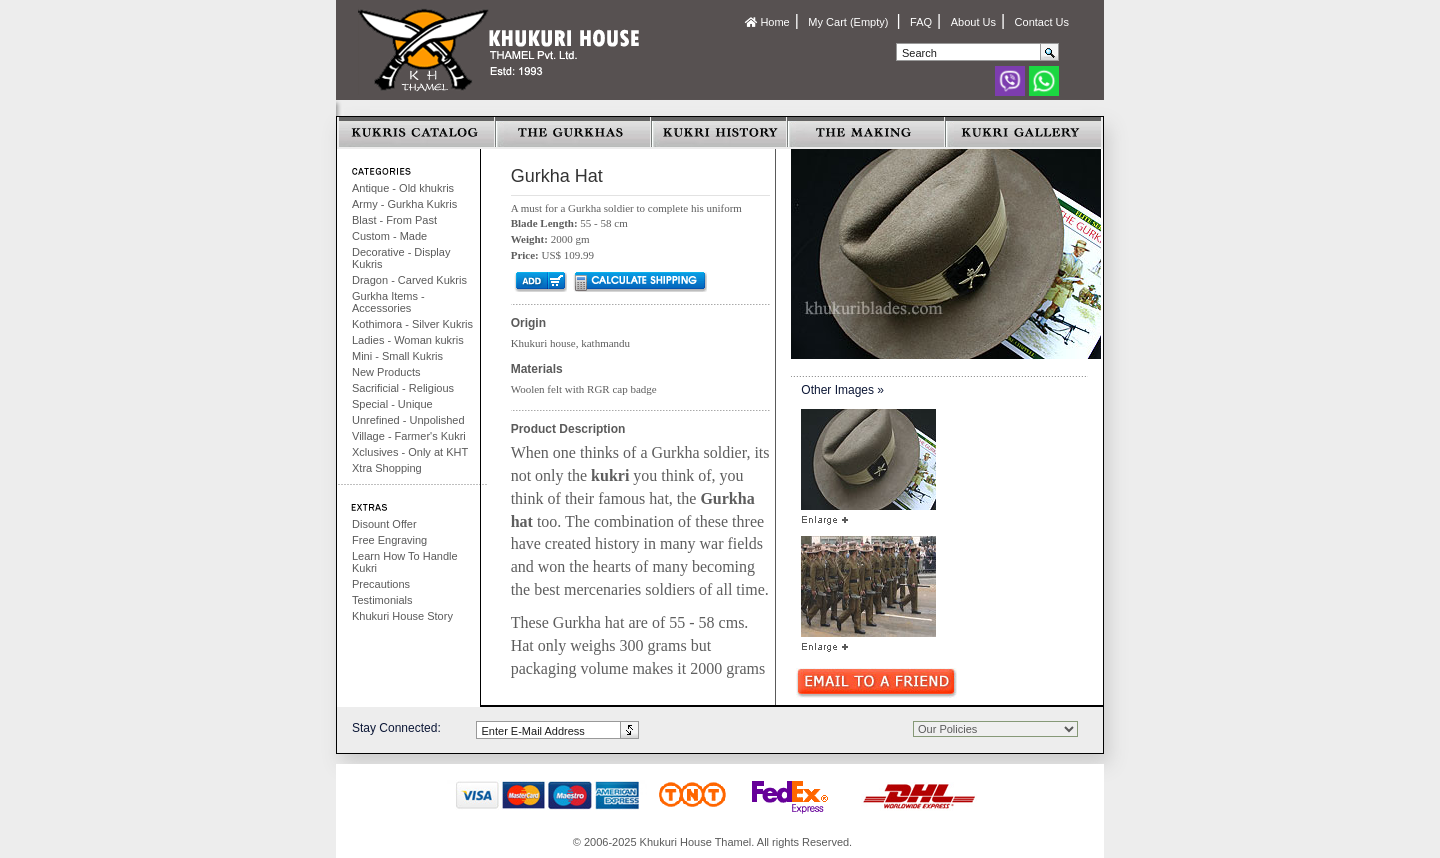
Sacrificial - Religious (403, 388)
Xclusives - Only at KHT (410, 452)
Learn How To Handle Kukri (405, 562)
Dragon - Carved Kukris (409, 280)
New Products (386, 372)
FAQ (921, 22)
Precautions (381, 584)
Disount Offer (384, 524)
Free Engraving (389, 540)
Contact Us (1042, 22)
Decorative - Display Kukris (401, 258)
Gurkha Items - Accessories (388, 302)
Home (767, 22)
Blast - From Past (394, 220)
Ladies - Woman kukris (408, 340)
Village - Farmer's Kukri (409, 436)
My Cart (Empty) (849, 22)
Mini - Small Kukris (397, 356)
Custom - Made (389, 236)
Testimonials (382, 600)
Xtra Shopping (387, 468)
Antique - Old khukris (403, 188)
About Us (973, 22)
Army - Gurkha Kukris (404, 204)
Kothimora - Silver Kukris (412, 324)
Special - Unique (392, 404)
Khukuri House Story (402, 616)
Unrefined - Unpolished (408, 420)
